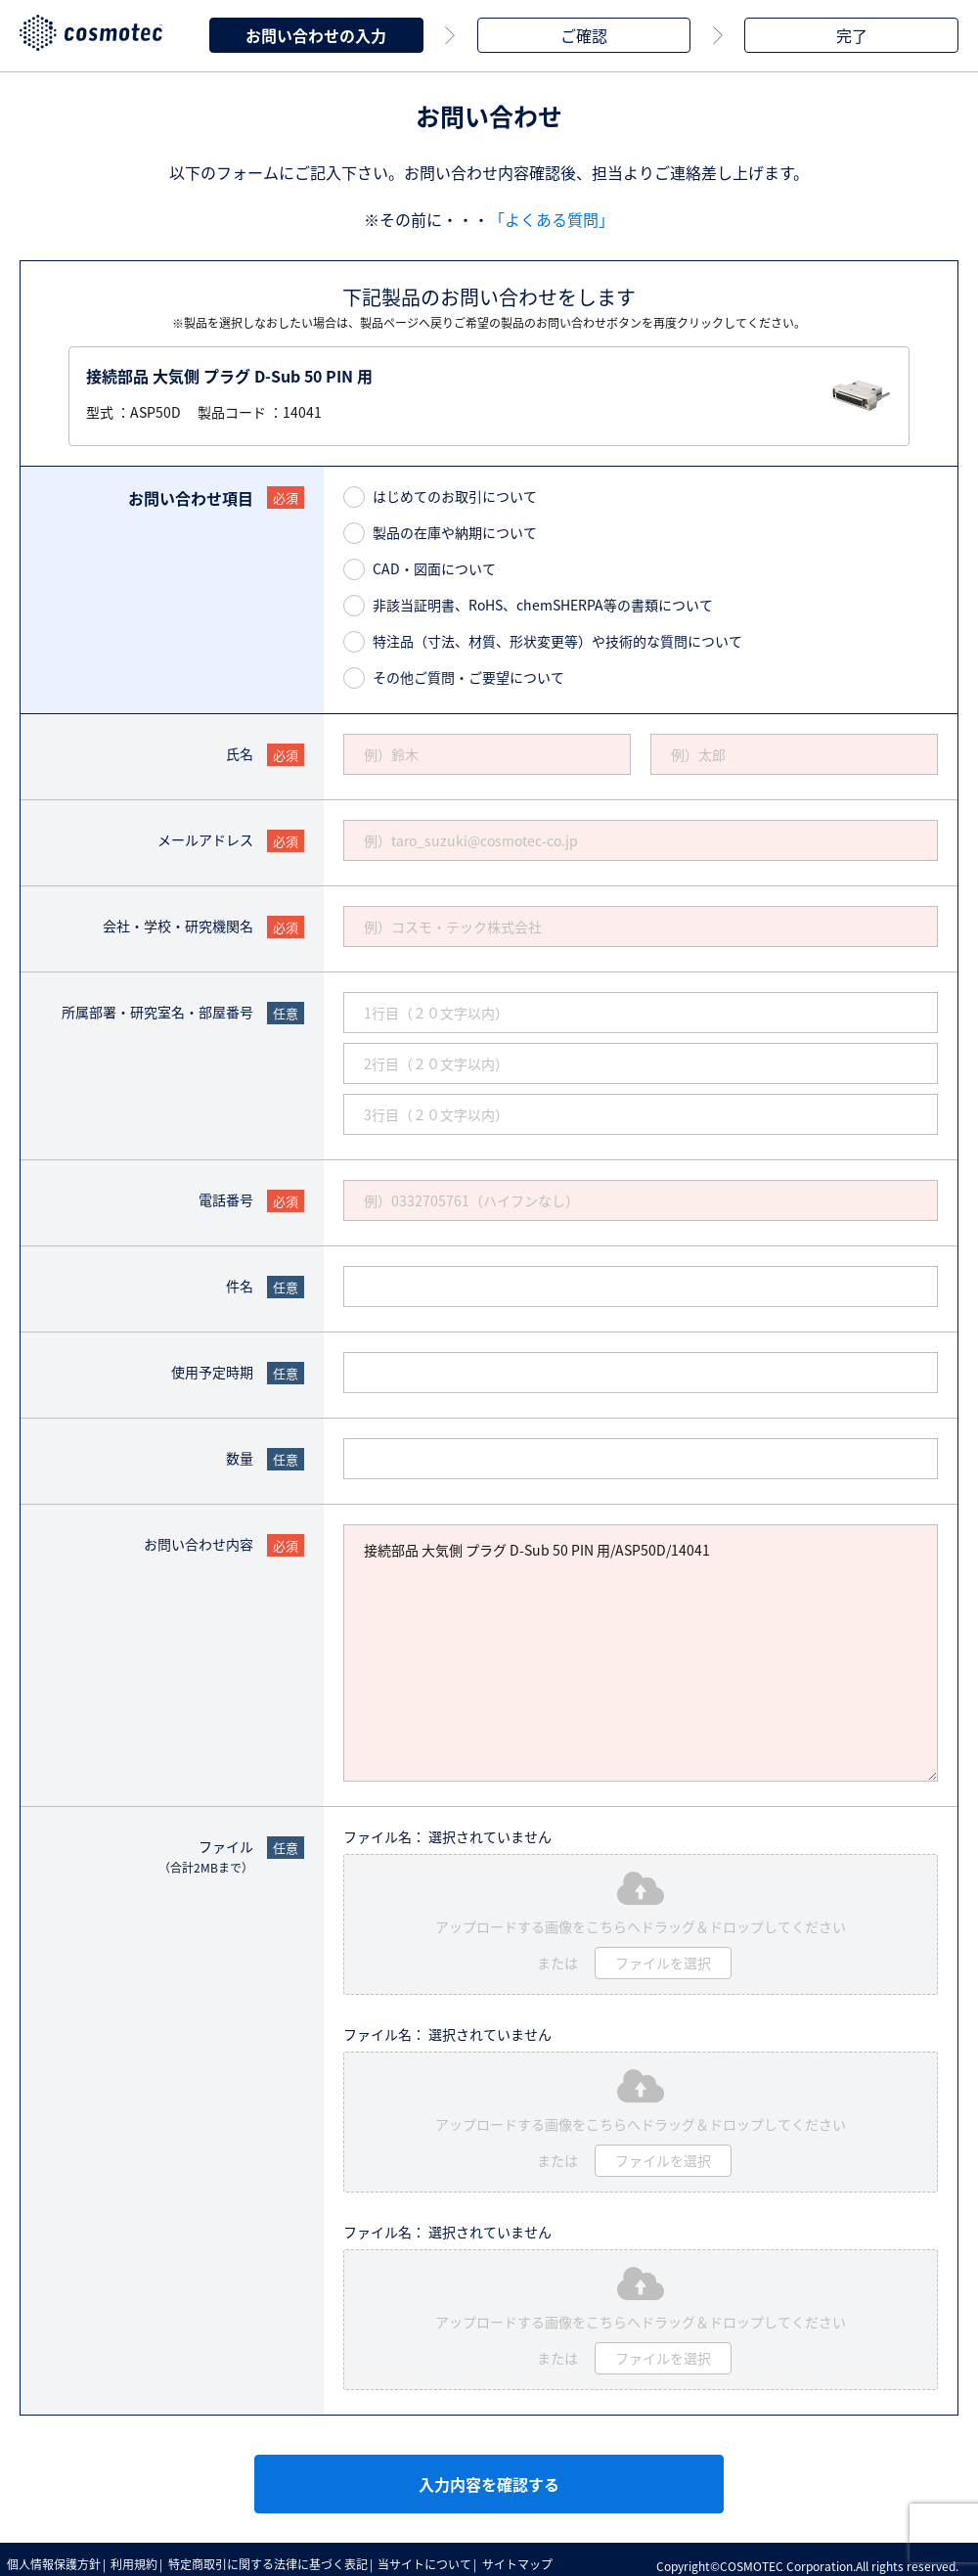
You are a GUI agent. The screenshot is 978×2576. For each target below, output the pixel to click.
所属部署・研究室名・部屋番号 (157, 1006)
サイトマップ (546, 2556)
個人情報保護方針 (57, 2556)
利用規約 (143, 2556)
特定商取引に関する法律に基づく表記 (283, 2556)
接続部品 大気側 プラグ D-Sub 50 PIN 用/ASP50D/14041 (640, 1647)
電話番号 (226, 1193)
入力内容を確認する (489, 2478)
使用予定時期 (212, 1366)
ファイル (205, 1850)
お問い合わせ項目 (190, 492)
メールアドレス (205, 833)
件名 (239, 1279)
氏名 (239, 747)
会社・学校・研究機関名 (178, 919)
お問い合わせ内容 (198, 1538)
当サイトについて (447, 2556)
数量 (239, 1452)
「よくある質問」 (551, 213)
